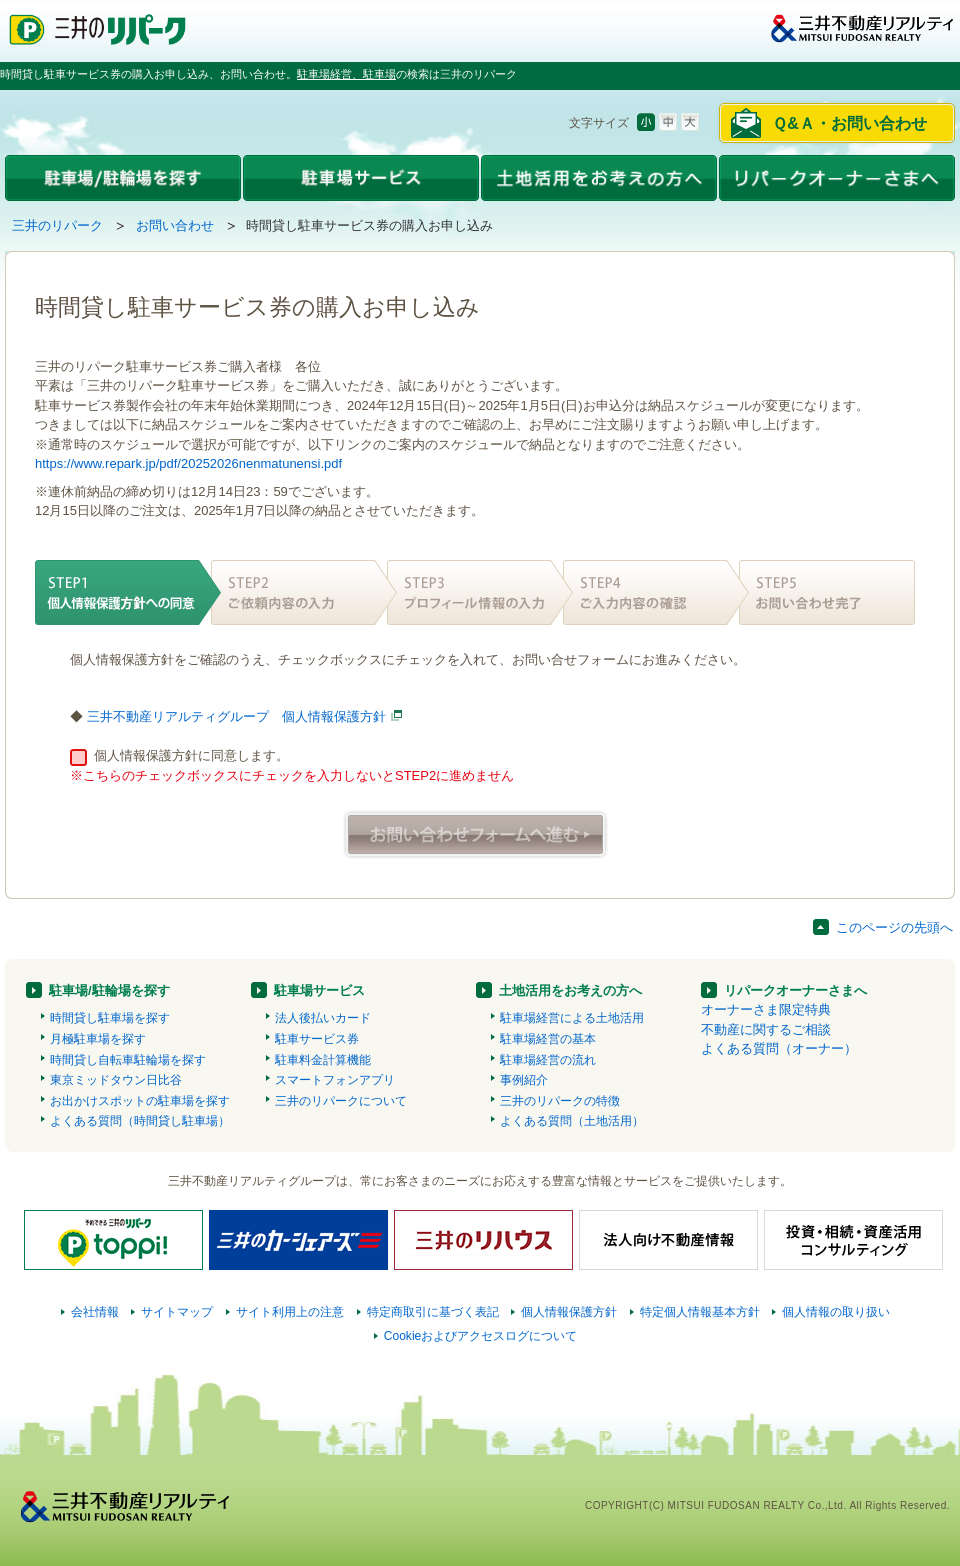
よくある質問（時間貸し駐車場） (140, 1121)
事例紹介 (524, 1080)
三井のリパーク (57, 225)
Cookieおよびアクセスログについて (481, 1336)
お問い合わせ (175, 225)
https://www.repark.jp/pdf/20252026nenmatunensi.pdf (188, 463)
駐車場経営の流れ (548, 1060)
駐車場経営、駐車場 (346, 74)
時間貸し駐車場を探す (110, 1018)
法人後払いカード (323, 1018)
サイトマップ (177, 1312)
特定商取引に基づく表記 (433, 1312)
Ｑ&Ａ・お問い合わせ (849, 123)
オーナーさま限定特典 (766, 1009)
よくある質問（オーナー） (779, 1048)
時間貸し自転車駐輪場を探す (128, 1060)
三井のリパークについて (341, 1101)
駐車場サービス (319, 990)
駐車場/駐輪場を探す (109, 990)
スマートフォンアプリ (335, 1080)
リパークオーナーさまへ (795, 990)
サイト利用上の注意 (290, 1312)
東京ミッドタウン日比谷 (116, 1080)
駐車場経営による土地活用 (572, 1018)
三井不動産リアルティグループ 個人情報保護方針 (236, 716)
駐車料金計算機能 (323, 1060)
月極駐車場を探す (98, 1039)
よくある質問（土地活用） (572, 1121)
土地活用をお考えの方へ (570, 990)
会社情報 (95, 1312)
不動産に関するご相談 (766, 1029)
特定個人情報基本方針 (700, 1312)
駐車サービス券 (317, 1039)
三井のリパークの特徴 (560, 1101)
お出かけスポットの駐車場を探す (140, 1101)
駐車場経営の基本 (548, 1039)
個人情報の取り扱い (836, 1312)
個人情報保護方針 (569, 1312)
